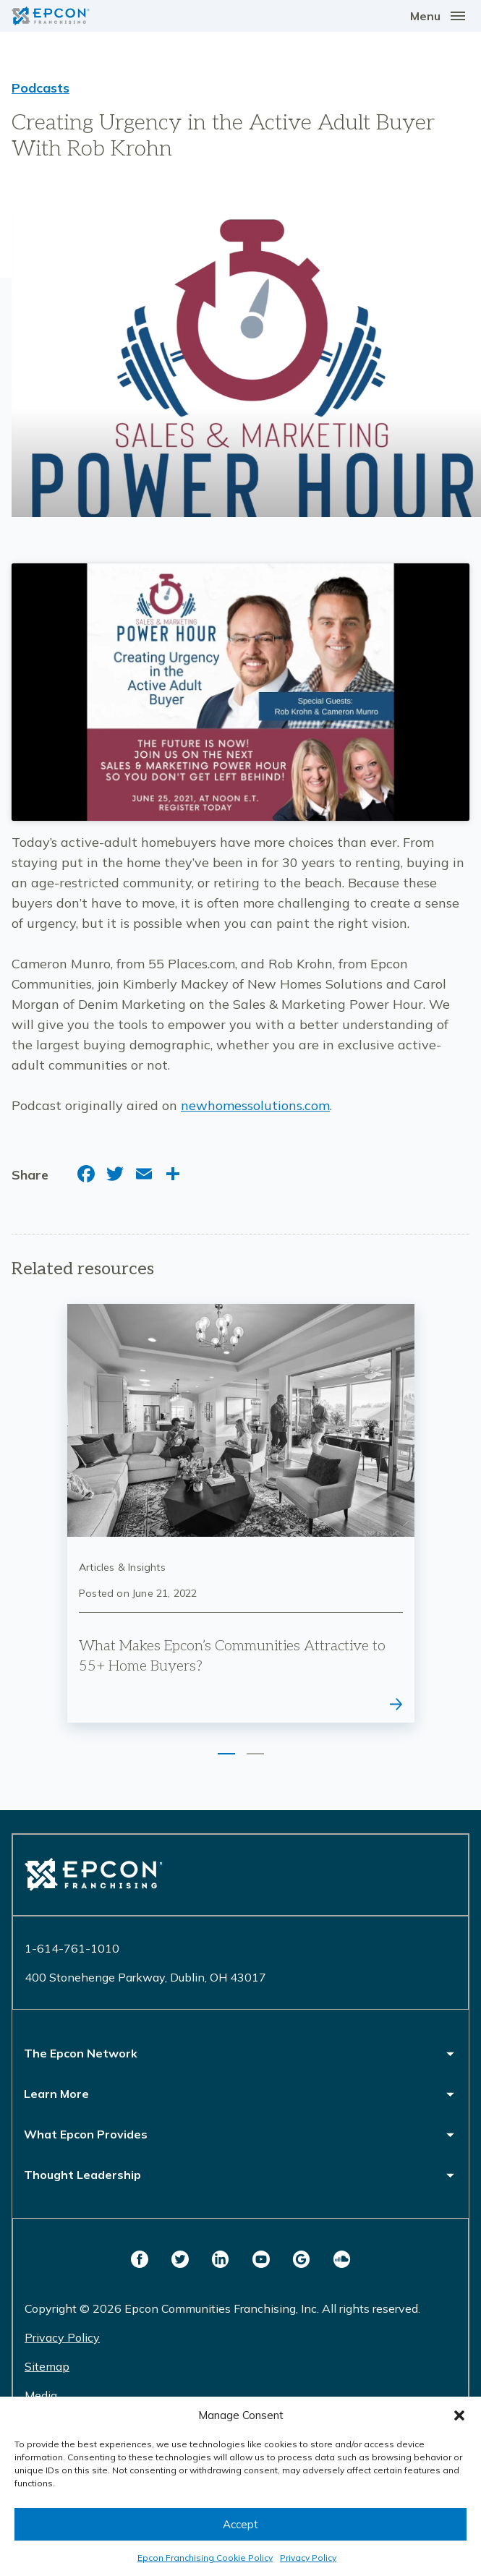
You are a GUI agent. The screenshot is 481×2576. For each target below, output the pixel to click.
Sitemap (47, 2366)
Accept (240, 2524)
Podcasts (40, 88)
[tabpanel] (241, 1513)
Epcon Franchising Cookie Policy (205, 2557)
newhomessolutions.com (255, 1105)
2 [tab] (255, 1753)
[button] (459, 2415)
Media (41, 2395)
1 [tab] (226, 1753)
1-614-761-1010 (72, 1948)
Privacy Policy (308, 2557)
